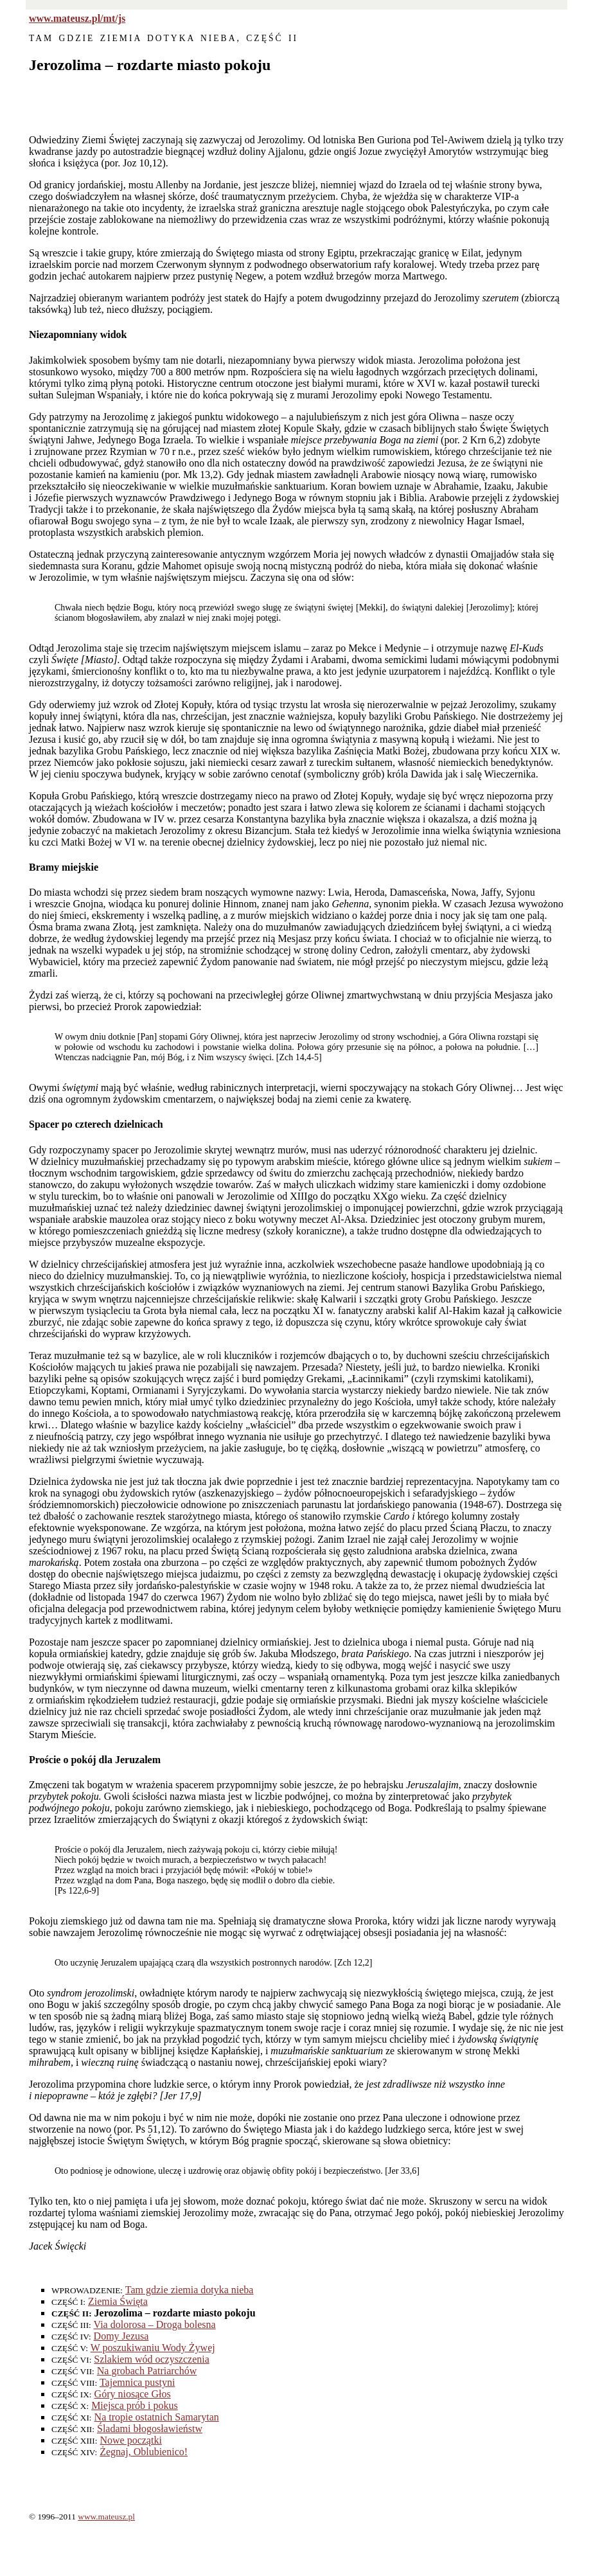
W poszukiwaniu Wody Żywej (153, 2347)
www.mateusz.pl (106, 2516)
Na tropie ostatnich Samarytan (156, 2417)
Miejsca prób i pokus (134, 2405)
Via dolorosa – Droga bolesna (155, 2324)
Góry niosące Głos (132, 2393)
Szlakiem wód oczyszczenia (151, 2359)
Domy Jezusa (121, 2336)
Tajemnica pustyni (137, 2382)
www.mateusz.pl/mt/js (77, 18)
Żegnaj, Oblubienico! (144, 2451)
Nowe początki (130, 2440)
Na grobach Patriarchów (147, 2370)
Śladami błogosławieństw (149, 2428)
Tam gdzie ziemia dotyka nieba (189, 2289)
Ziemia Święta (118, 2301)
